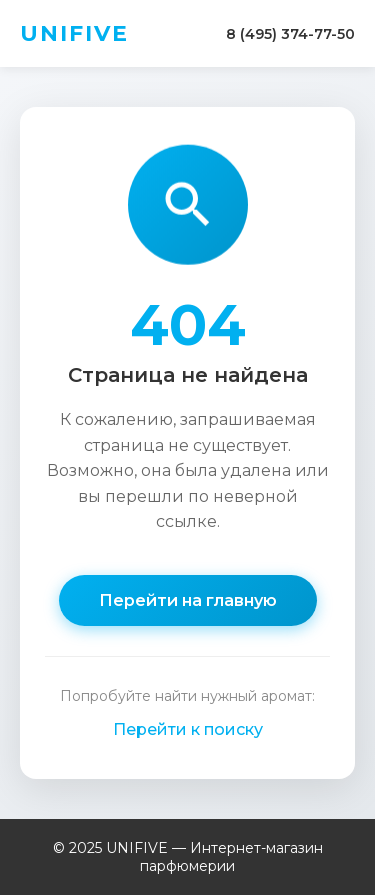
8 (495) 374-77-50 (290, 34)
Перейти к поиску (188, 729)
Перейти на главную (188, 600)
